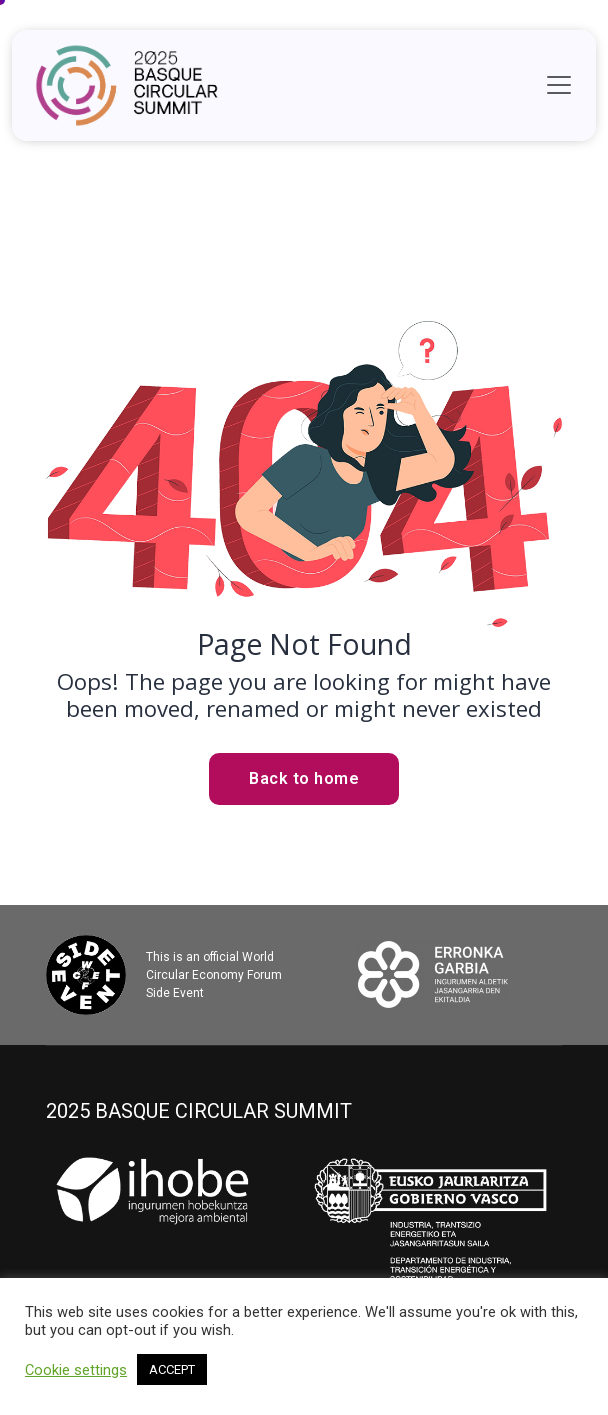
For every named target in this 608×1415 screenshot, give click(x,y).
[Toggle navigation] (559, 85)
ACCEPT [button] (172, 1369)
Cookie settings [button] (76, 1370)
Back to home (304, 778)
